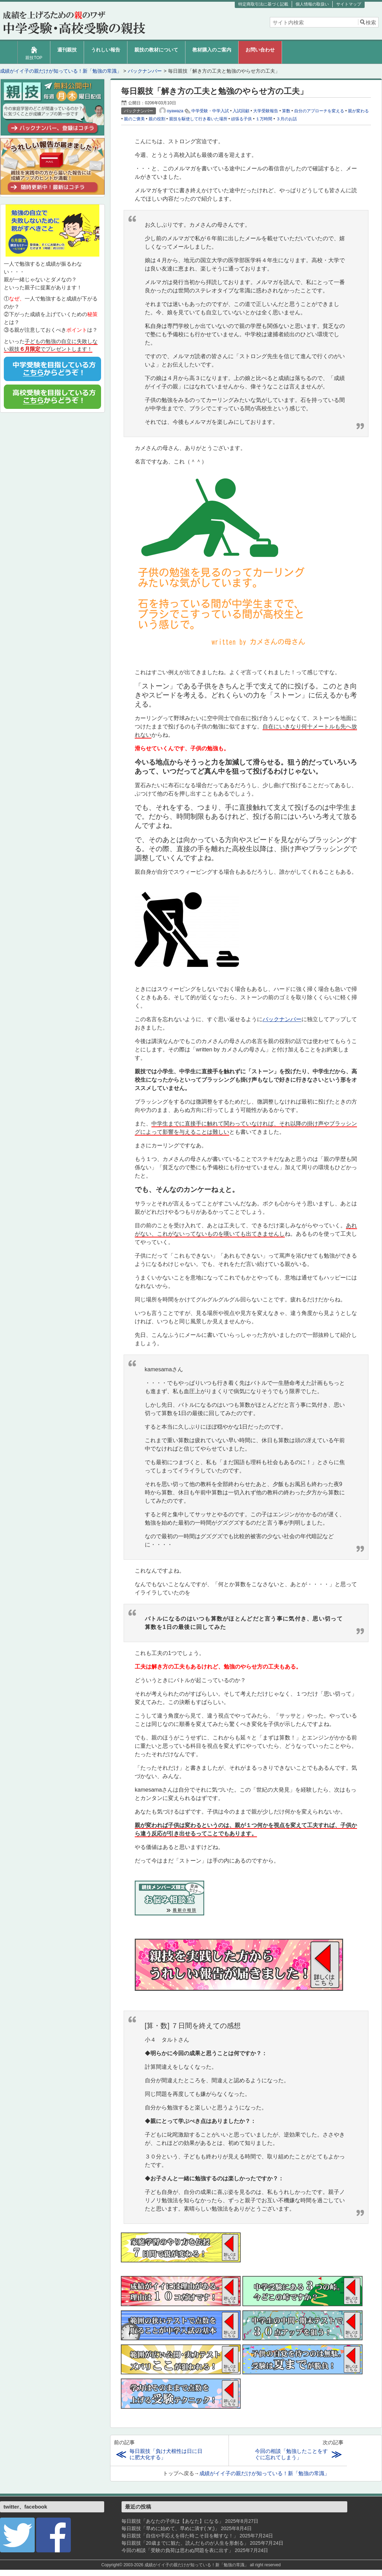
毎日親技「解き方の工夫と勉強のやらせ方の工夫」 (214, 91)
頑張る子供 (241, 118)
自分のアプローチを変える (319, 110)
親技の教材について (156, 50)
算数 (286, 110)
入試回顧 (241, 110)
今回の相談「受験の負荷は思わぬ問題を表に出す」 (177, 2550)
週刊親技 (67, 50)
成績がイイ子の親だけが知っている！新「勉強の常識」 (264, 2473)
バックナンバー (282, 1019)
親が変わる (358, 110)
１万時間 (264, 118)
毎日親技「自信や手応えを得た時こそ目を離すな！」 (180, 2535)
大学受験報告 (265, 110)
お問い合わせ (260, 50)
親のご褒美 (134, 118)
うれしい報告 (105, 50)
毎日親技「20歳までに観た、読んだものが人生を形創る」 (185, 2543)
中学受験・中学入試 (210, 110)
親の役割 (157, 118)
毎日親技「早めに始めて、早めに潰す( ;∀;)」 (170, 2528)
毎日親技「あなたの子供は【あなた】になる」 (173, 2521)
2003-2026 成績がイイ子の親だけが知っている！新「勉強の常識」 (186, 2564)
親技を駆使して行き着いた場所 (198, 118)
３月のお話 (286, 118)
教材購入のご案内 (211, 50)
